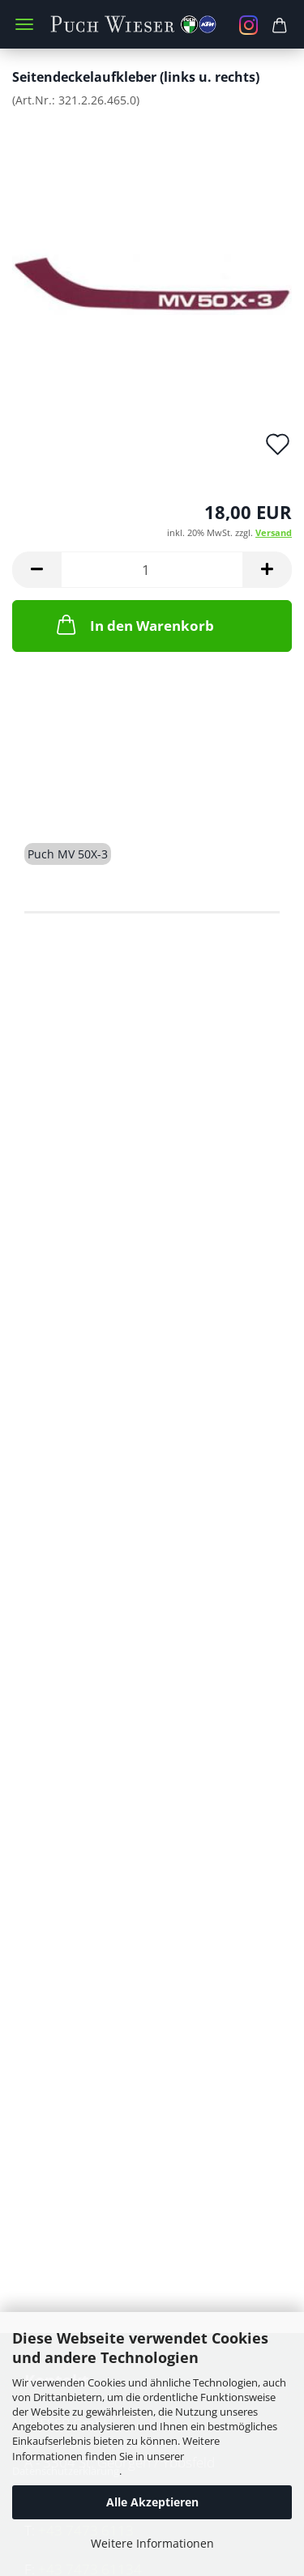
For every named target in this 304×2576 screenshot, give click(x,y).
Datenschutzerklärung (65, 2470)
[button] (36, 569)
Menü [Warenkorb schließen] (24, 24)
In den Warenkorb (134, 624)
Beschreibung (86, 796)
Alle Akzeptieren (152, 2502)
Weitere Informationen (152, 2543)
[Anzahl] (152, 569)
